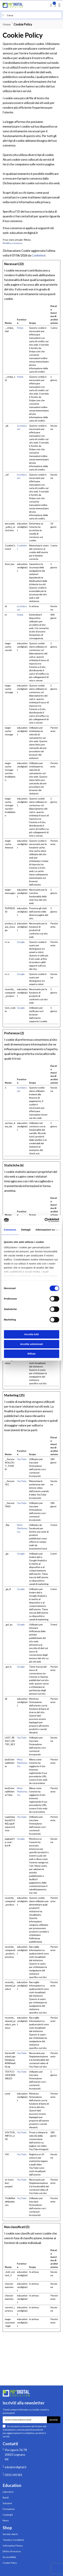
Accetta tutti (31, 1334)
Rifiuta (31, 1353)
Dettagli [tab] (26, 1229)
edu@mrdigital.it (15, 2467)
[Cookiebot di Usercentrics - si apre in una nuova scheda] (45, 1220)
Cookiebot (38, 255)
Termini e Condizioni (13, 2539)
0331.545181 (13, 2475)
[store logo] (26, 5)
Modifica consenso (12, 243)
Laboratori (8, 2491)
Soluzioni (7, 2503)
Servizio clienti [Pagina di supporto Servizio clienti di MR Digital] (10, 2534)
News (6, 2520)
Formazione (9, 2508)
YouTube (22, 1459)
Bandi (6, 2497)
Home (7, 24)
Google (21, 942)
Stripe (20, 327)
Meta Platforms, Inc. (22, 1528)
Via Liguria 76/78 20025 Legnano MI (16, 2454)
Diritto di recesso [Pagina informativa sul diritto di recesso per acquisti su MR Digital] (12, 2551)
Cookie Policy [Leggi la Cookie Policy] (10, 2562)
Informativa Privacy (13, 2545)
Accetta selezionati (31, 1344)
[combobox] (31, 15)
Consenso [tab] (10, 1229)
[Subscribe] (53, 2419)
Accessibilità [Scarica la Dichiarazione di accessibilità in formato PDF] (9, 2557)
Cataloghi (8, 2514)
